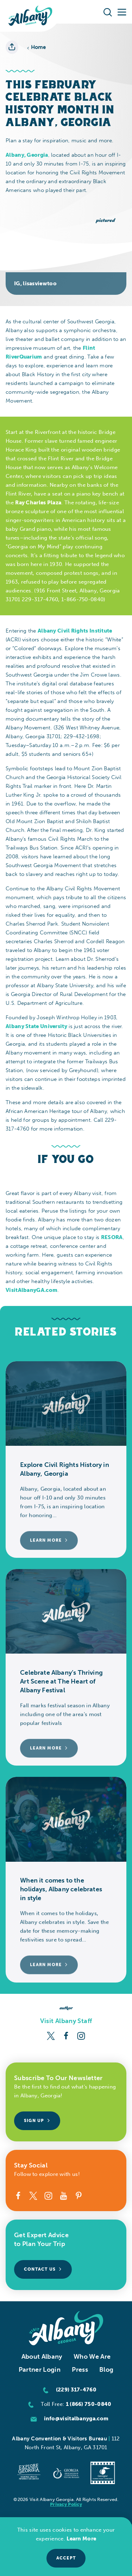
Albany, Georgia (27, 155)
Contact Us (43, 2269)
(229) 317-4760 (76, 2390)
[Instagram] (81, 2034)
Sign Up (37, 2120)
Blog (106, 2369)
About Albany (41, 2356)
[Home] (30, 16)
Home (36, 47)
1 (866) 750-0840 (89, 2404)
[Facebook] (66, 2034)
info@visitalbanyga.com (76, 2418)
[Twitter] (51, 2034)
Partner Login (40, 2369)
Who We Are (92, 2356)
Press (80, 2369)
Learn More (81, 2538)
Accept (66, 2558)
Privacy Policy (66, 2504)
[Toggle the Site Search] (107, 11)
